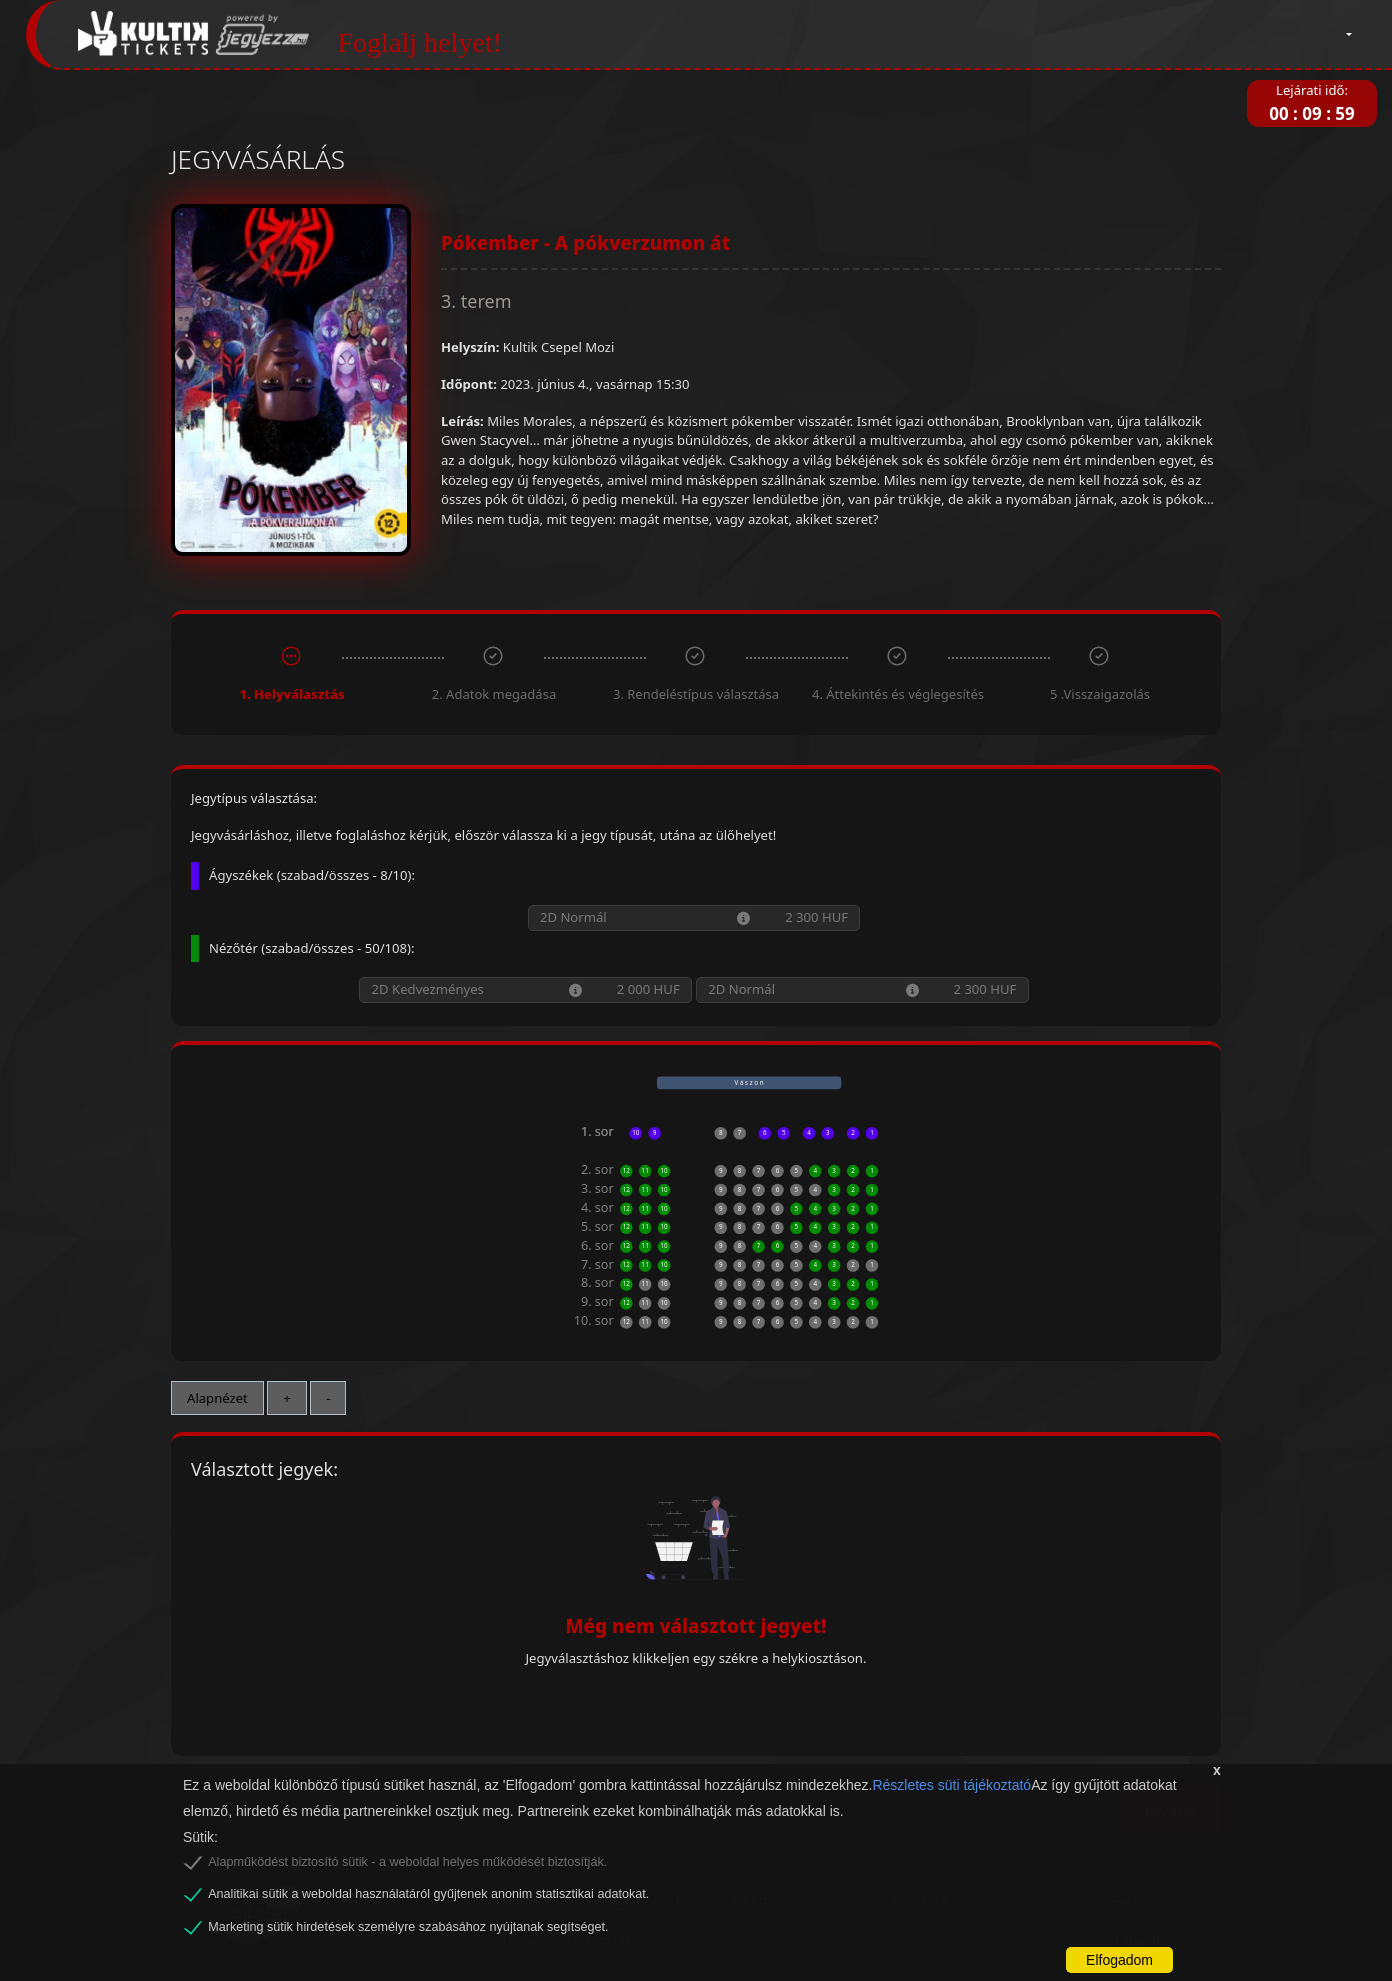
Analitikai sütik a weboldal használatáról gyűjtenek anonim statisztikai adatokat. (428, 1894)
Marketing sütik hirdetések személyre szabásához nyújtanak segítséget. (408, 1927)
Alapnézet (217, 1398)
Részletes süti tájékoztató (951, 1785)
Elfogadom (1119, 1960)
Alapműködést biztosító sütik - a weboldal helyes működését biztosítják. (407, 1862)
